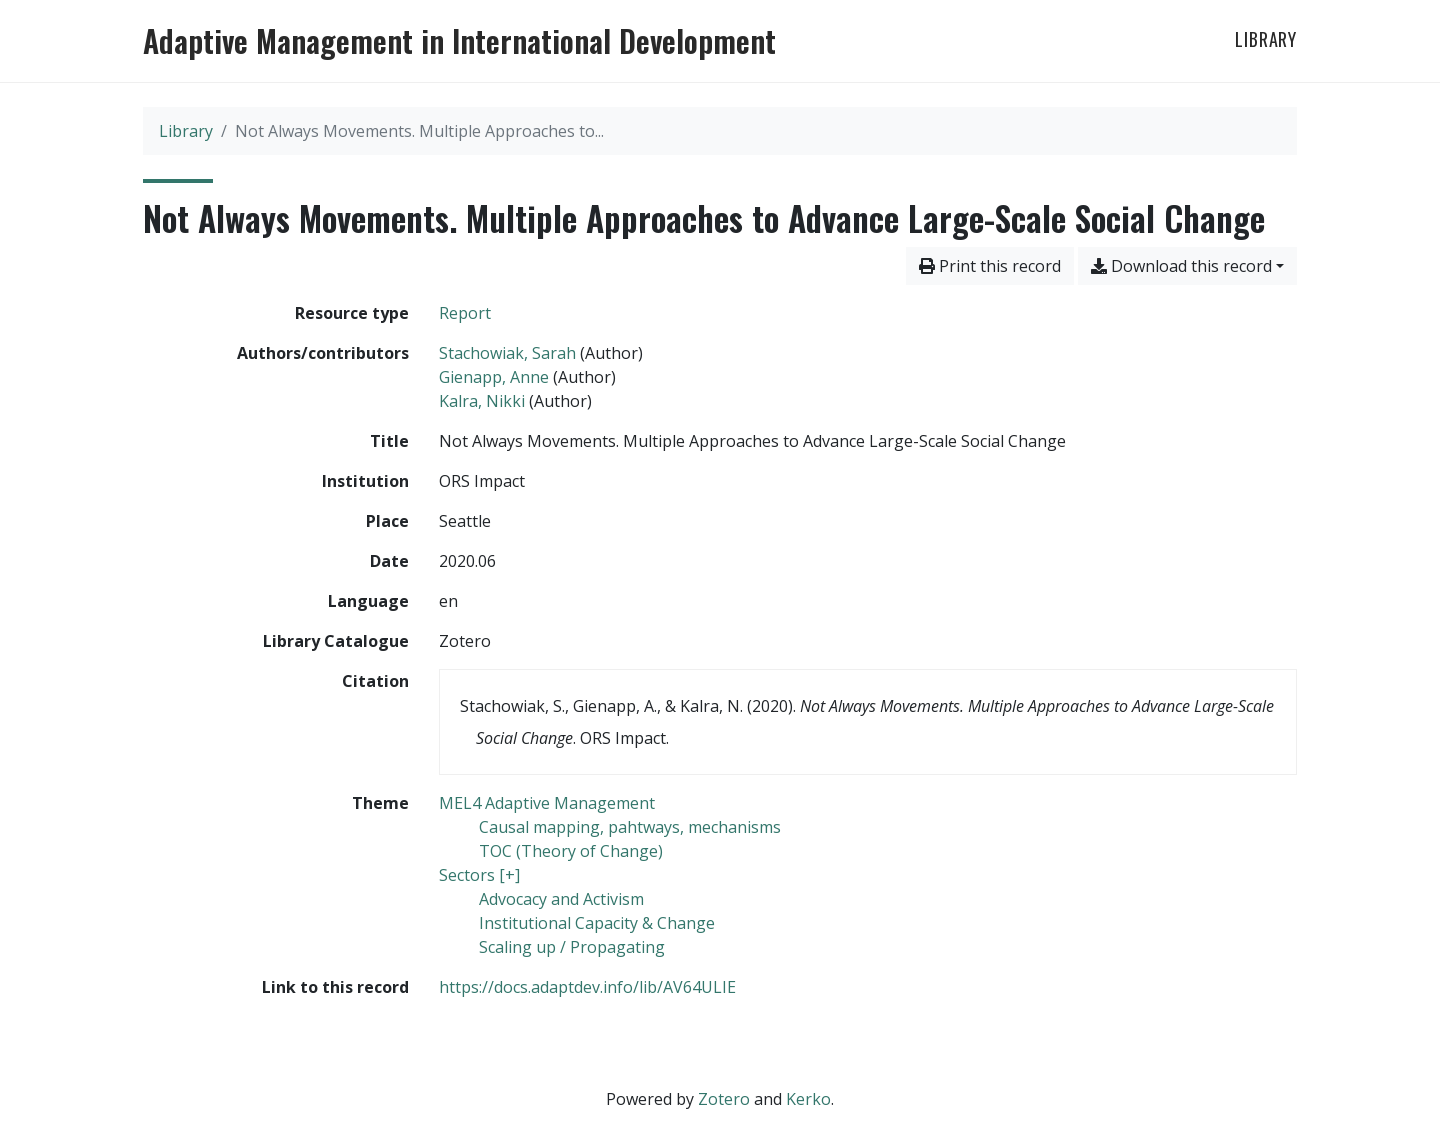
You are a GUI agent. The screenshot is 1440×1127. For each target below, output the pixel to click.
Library (1266, 39)
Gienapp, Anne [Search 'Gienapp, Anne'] (494, 377)
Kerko (808, 1099)
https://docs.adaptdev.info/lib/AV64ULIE (587, 987)
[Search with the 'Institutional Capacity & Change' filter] (597, 923)
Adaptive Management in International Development (459, 41)
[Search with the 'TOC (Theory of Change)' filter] (571, 851)
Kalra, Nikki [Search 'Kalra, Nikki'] (482, 401)
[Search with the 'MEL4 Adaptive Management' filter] (547, 803)
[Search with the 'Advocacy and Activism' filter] (561, 899)
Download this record (1181, 266)
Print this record (990, 266)
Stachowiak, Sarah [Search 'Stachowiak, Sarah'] (507, 353)
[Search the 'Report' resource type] (465, 313)
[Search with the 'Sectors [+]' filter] (479, 875)
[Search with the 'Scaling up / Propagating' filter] (572, 947)
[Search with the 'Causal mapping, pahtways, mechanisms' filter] (630, 827)
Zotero (724, 1099)
